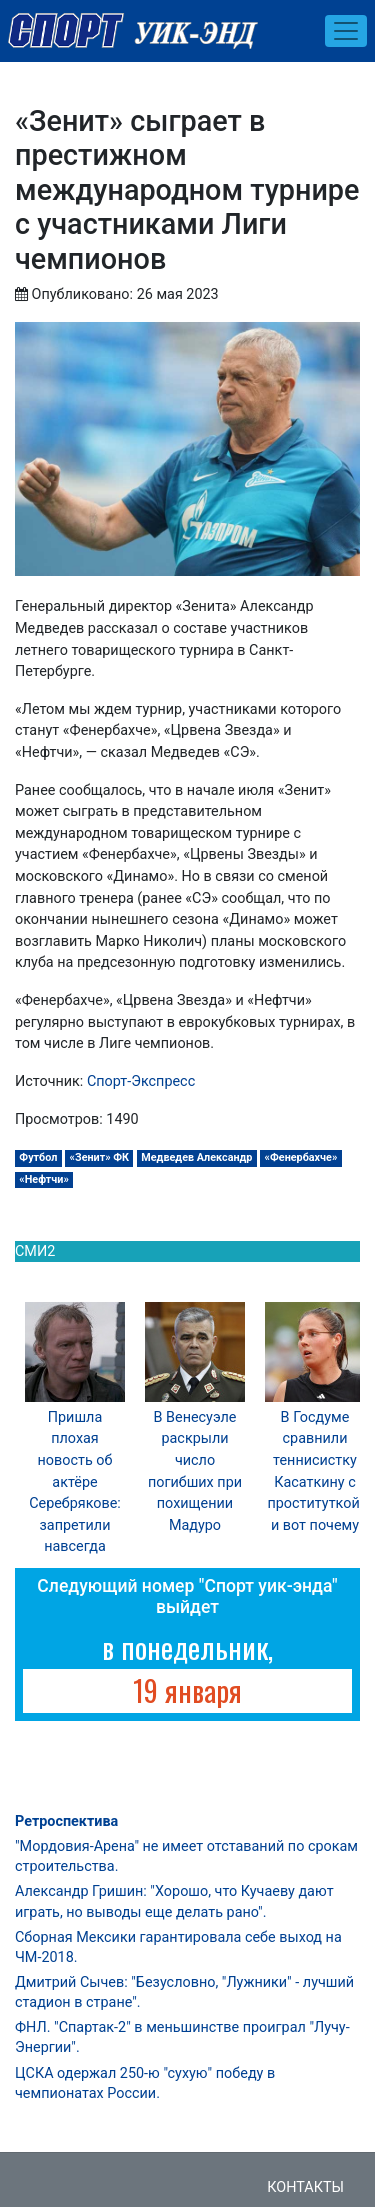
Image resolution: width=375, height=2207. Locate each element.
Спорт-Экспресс (141, 1081)
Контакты (305, 2187)
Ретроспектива (66, 1821)
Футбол (38, 1157)
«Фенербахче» (301, 1157)
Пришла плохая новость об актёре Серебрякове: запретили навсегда (75, 1482)
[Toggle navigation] (346, 31)
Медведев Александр (196, 1157)
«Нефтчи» (43, 1179)
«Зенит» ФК (100, 1157)
